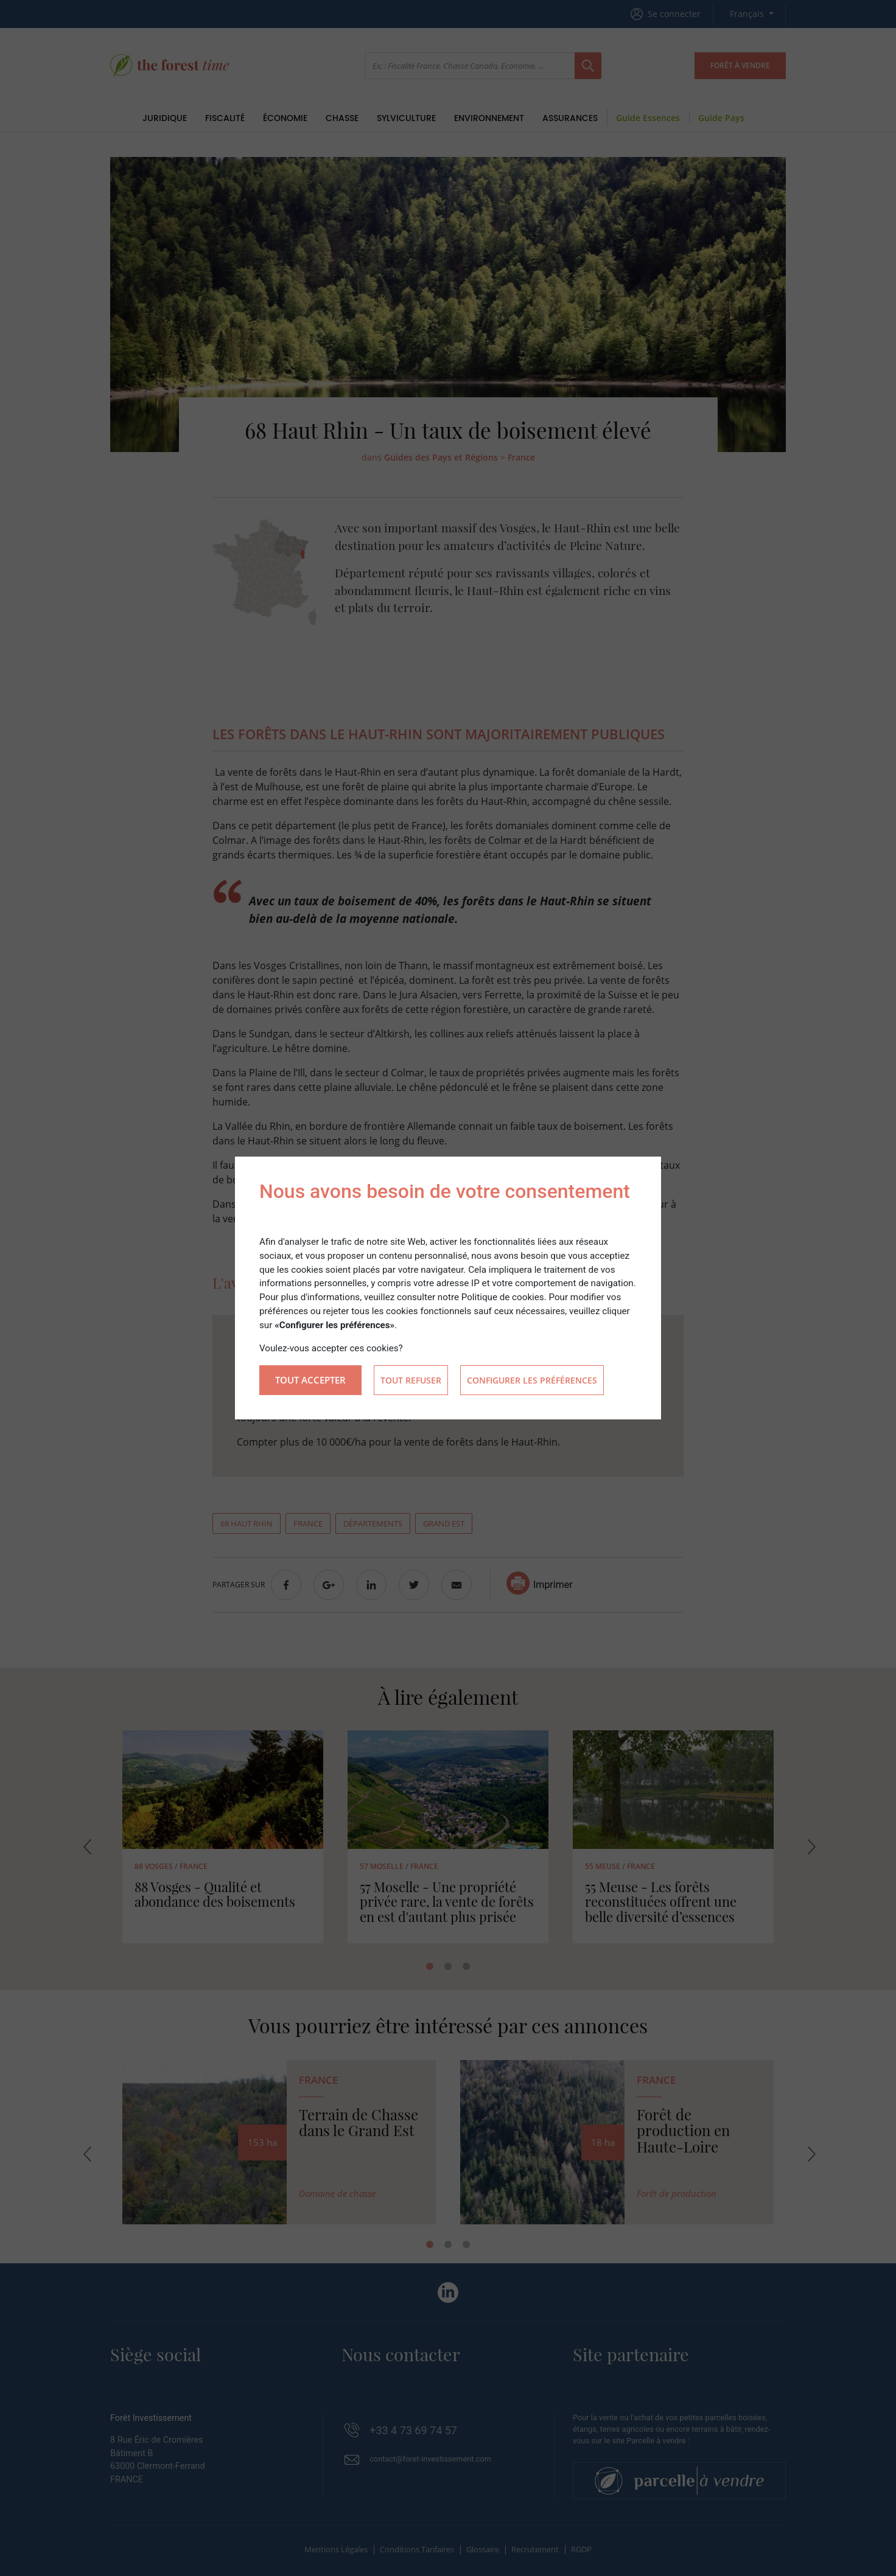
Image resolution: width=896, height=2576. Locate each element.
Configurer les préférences (532, 1380)
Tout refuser (410, 1380)
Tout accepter (310, 1380)
